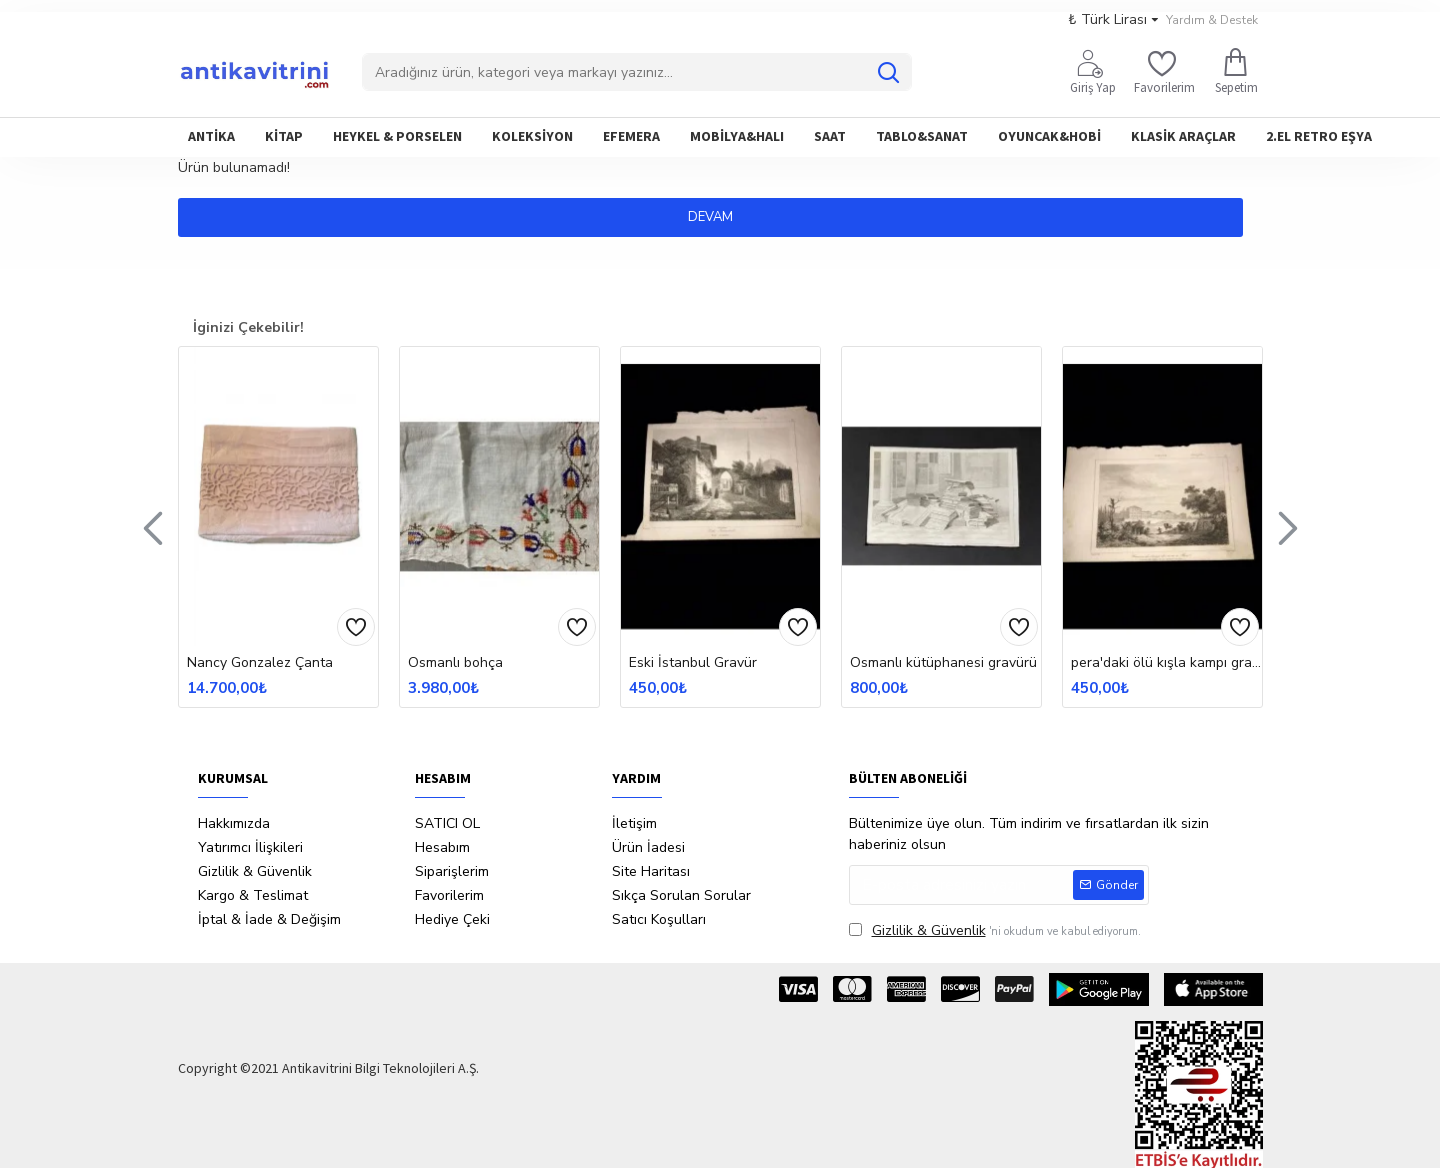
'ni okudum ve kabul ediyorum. (995, 930)
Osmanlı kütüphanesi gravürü (943, 663)
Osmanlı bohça (455, 663)
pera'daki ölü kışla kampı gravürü (1166, 663)
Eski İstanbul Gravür (693, 663)
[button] (153, 527)
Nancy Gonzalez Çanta (260, 663)
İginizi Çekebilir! (248, 327)
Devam (720, 217)
